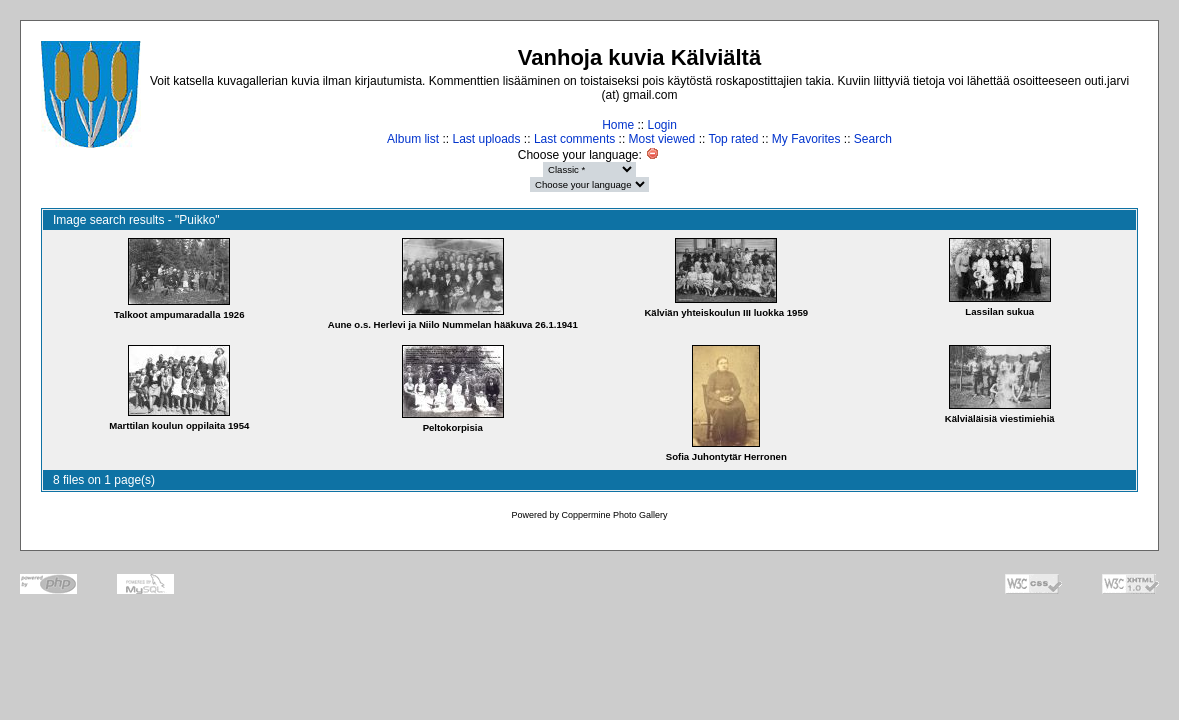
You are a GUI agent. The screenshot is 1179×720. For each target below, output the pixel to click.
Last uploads (486, 139)
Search (873, 139)
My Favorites (806, 139)
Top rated (733, 139)
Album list (413, 139)
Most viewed (662, 139)
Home (618, 125)
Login (661, 125)
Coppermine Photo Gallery (614, 515)
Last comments (574, 139)
